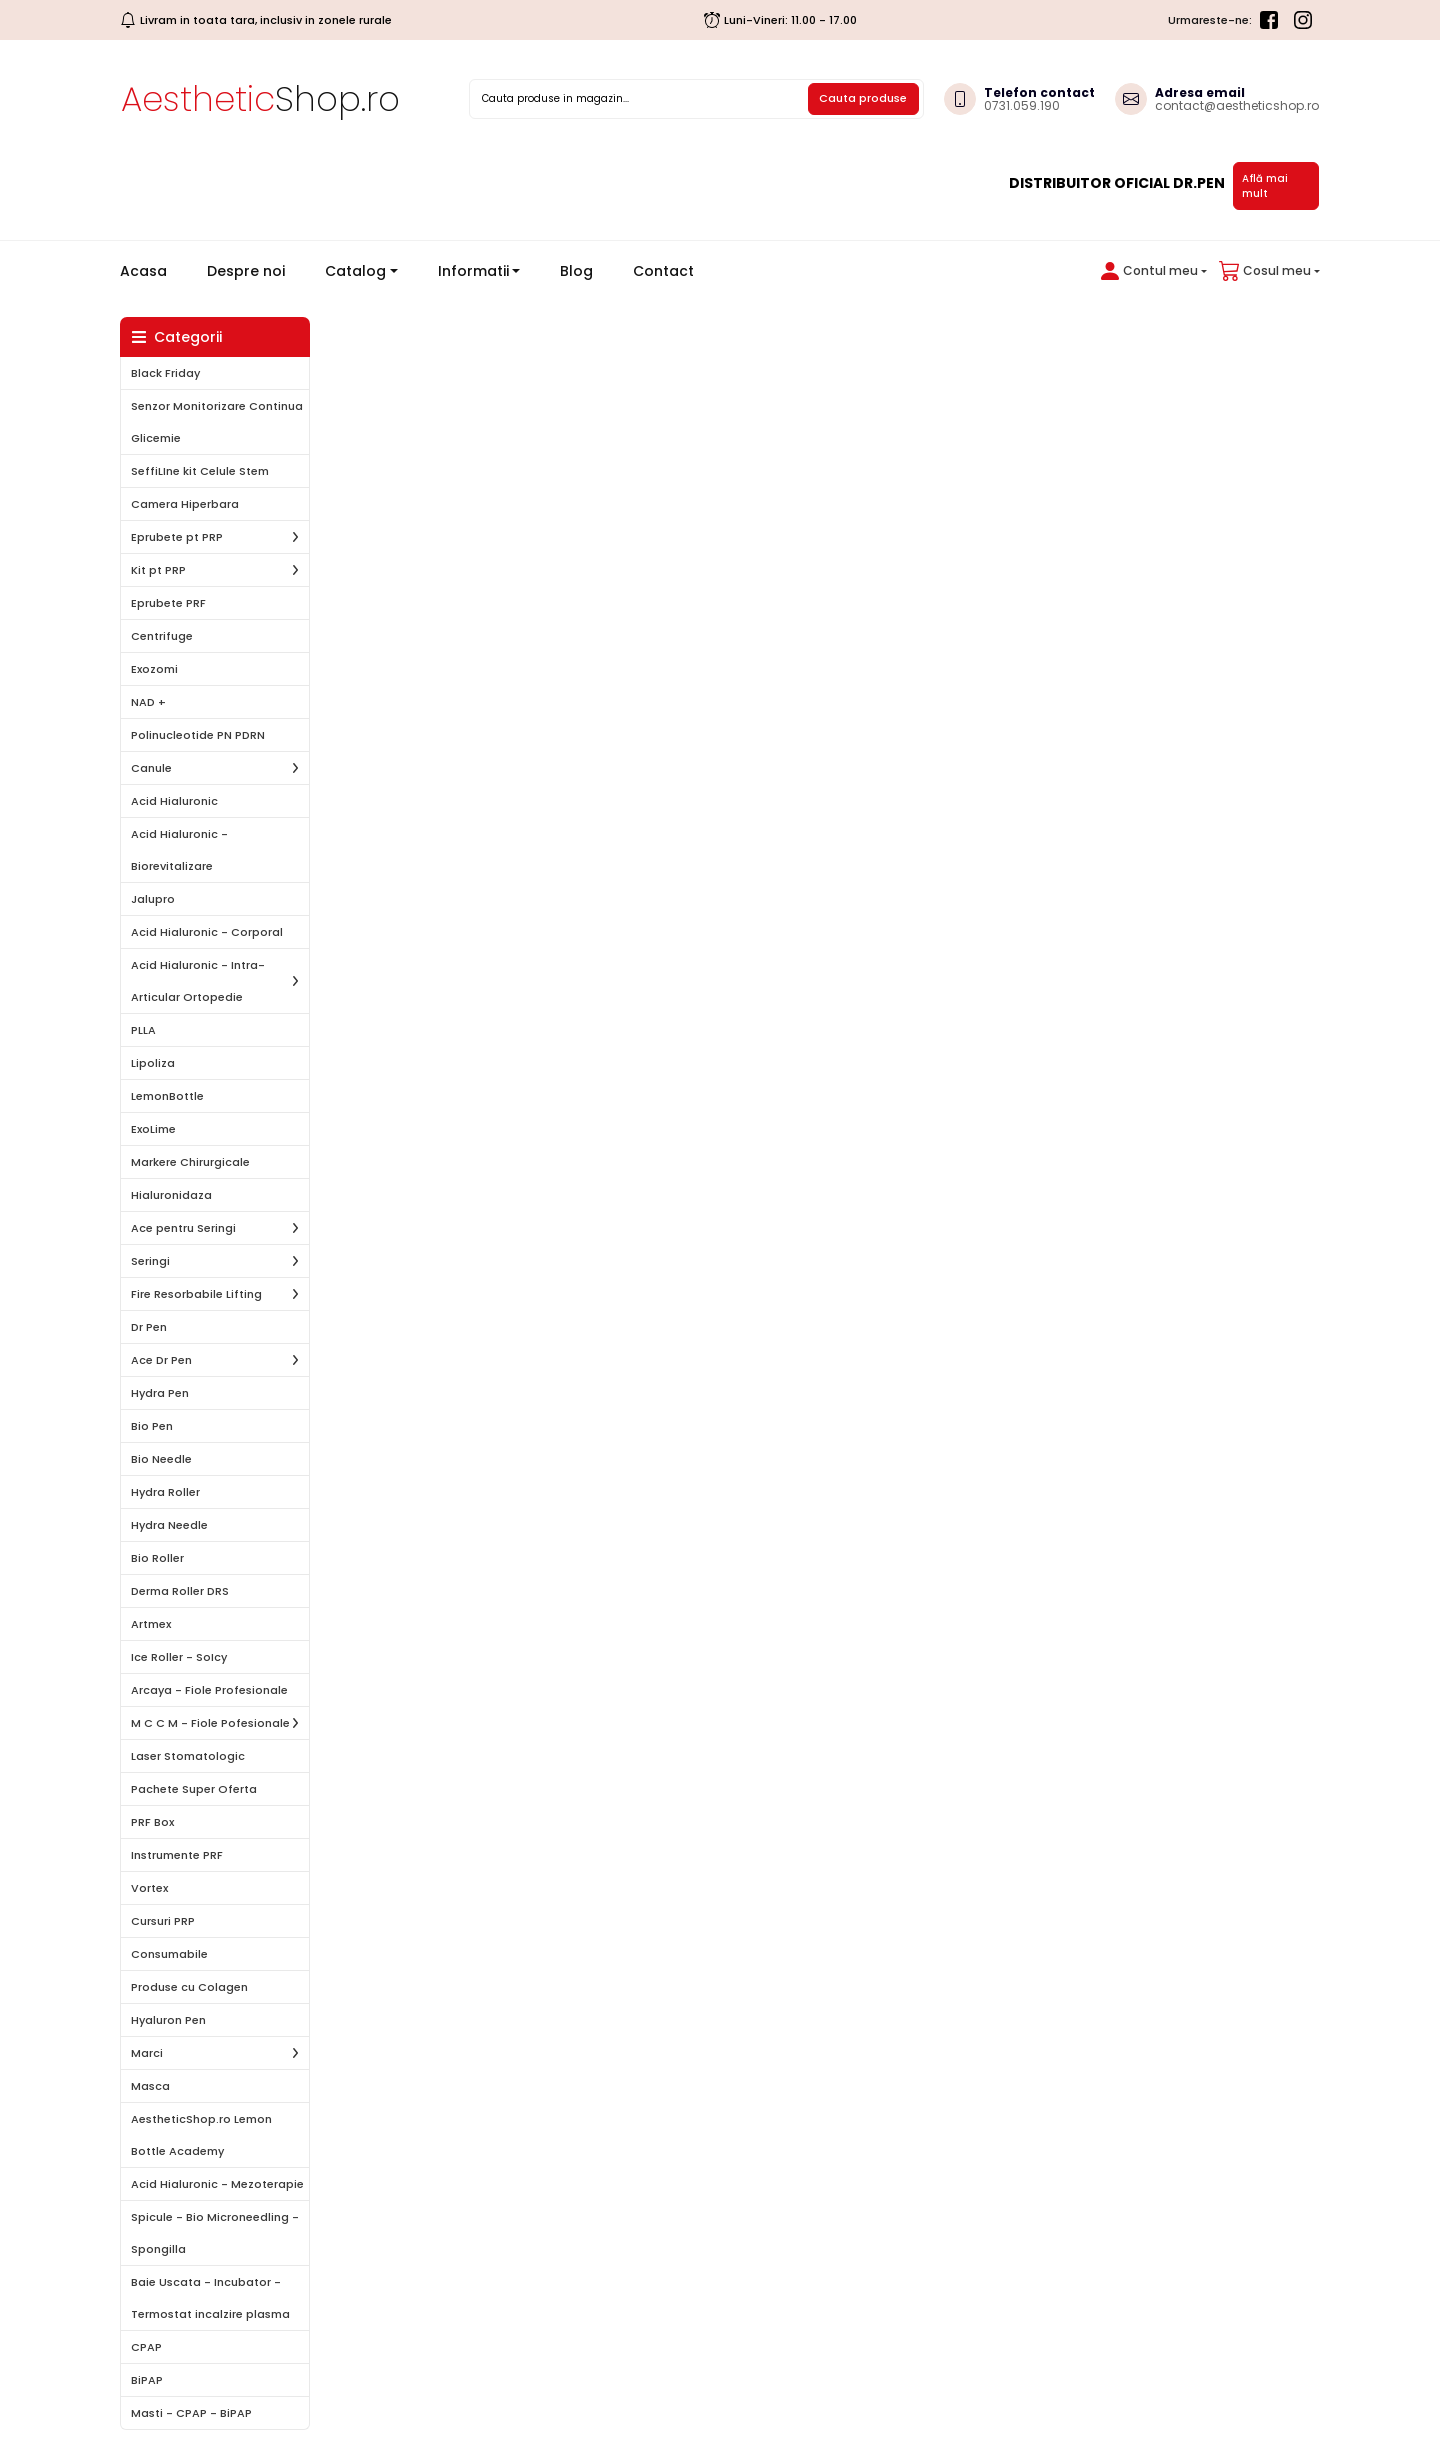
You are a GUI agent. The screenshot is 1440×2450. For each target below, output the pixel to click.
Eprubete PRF (168, 603)
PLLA (143, 1030)
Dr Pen (149, 1327)
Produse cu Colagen (189, 1987)
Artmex (151, 1624)
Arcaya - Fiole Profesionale (209, 1690)
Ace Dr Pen (161, 1360)
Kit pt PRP (158, 570)
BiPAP (147, 2380)
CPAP (146, 2347)
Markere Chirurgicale (190, 1162)
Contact (663, 271)
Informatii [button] (473, 271)
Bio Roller (157, 1558)
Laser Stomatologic (188, 1756)
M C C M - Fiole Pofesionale (210, 1723)
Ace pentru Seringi (183, 1228)
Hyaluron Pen (168, 2020)
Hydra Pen (160, 1393)
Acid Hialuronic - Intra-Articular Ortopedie (198, 981)
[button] (1150, 271)
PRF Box (152, 1822)
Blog (576, 271)
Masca (150, 2086)
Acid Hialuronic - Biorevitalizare (179, 850)
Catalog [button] (355, 271)
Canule (151, 768)
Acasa (151, 270)
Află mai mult (1265, 186)
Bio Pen (152, 1426)
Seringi (150, 1261)
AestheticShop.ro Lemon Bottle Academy (201, 2135)
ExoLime (153, 1129)
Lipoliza (153, 1063)
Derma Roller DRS (180, 1591)
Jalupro (153, 899)
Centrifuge (162, 636)
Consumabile (169, 1954)
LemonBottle (167, 1096)
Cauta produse (863, 98)
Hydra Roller (165, 1492)
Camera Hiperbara (185, 504)
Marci (147, 2053)
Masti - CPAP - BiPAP (191, 2413)
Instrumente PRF (177, 1855)
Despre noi (246, 271)
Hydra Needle (169, 1525)
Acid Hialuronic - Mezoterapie (217, 2184)
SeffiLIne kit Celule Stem (200, 471)
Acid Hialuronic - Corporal (207, 932)
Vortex (149, 1888)
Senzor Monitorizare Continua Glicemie (217, 422)
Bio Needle (161, 1459)
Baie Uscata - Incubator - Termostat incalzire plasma (210, 2298)
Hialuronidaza (171, 1195)
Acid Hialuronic (174, 801)
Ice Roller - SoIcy (179, 1657)
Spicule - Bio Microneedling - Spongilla (215, 2233)
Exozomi (154, 669)
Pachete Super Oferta (194, 1789)
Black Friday (165, 373)
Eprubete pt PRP (177, 537)
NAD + (148, 702)
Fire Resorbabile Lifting (196, 1294)
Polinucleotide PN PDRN (198, 735)
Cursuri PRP (163, 1921)
